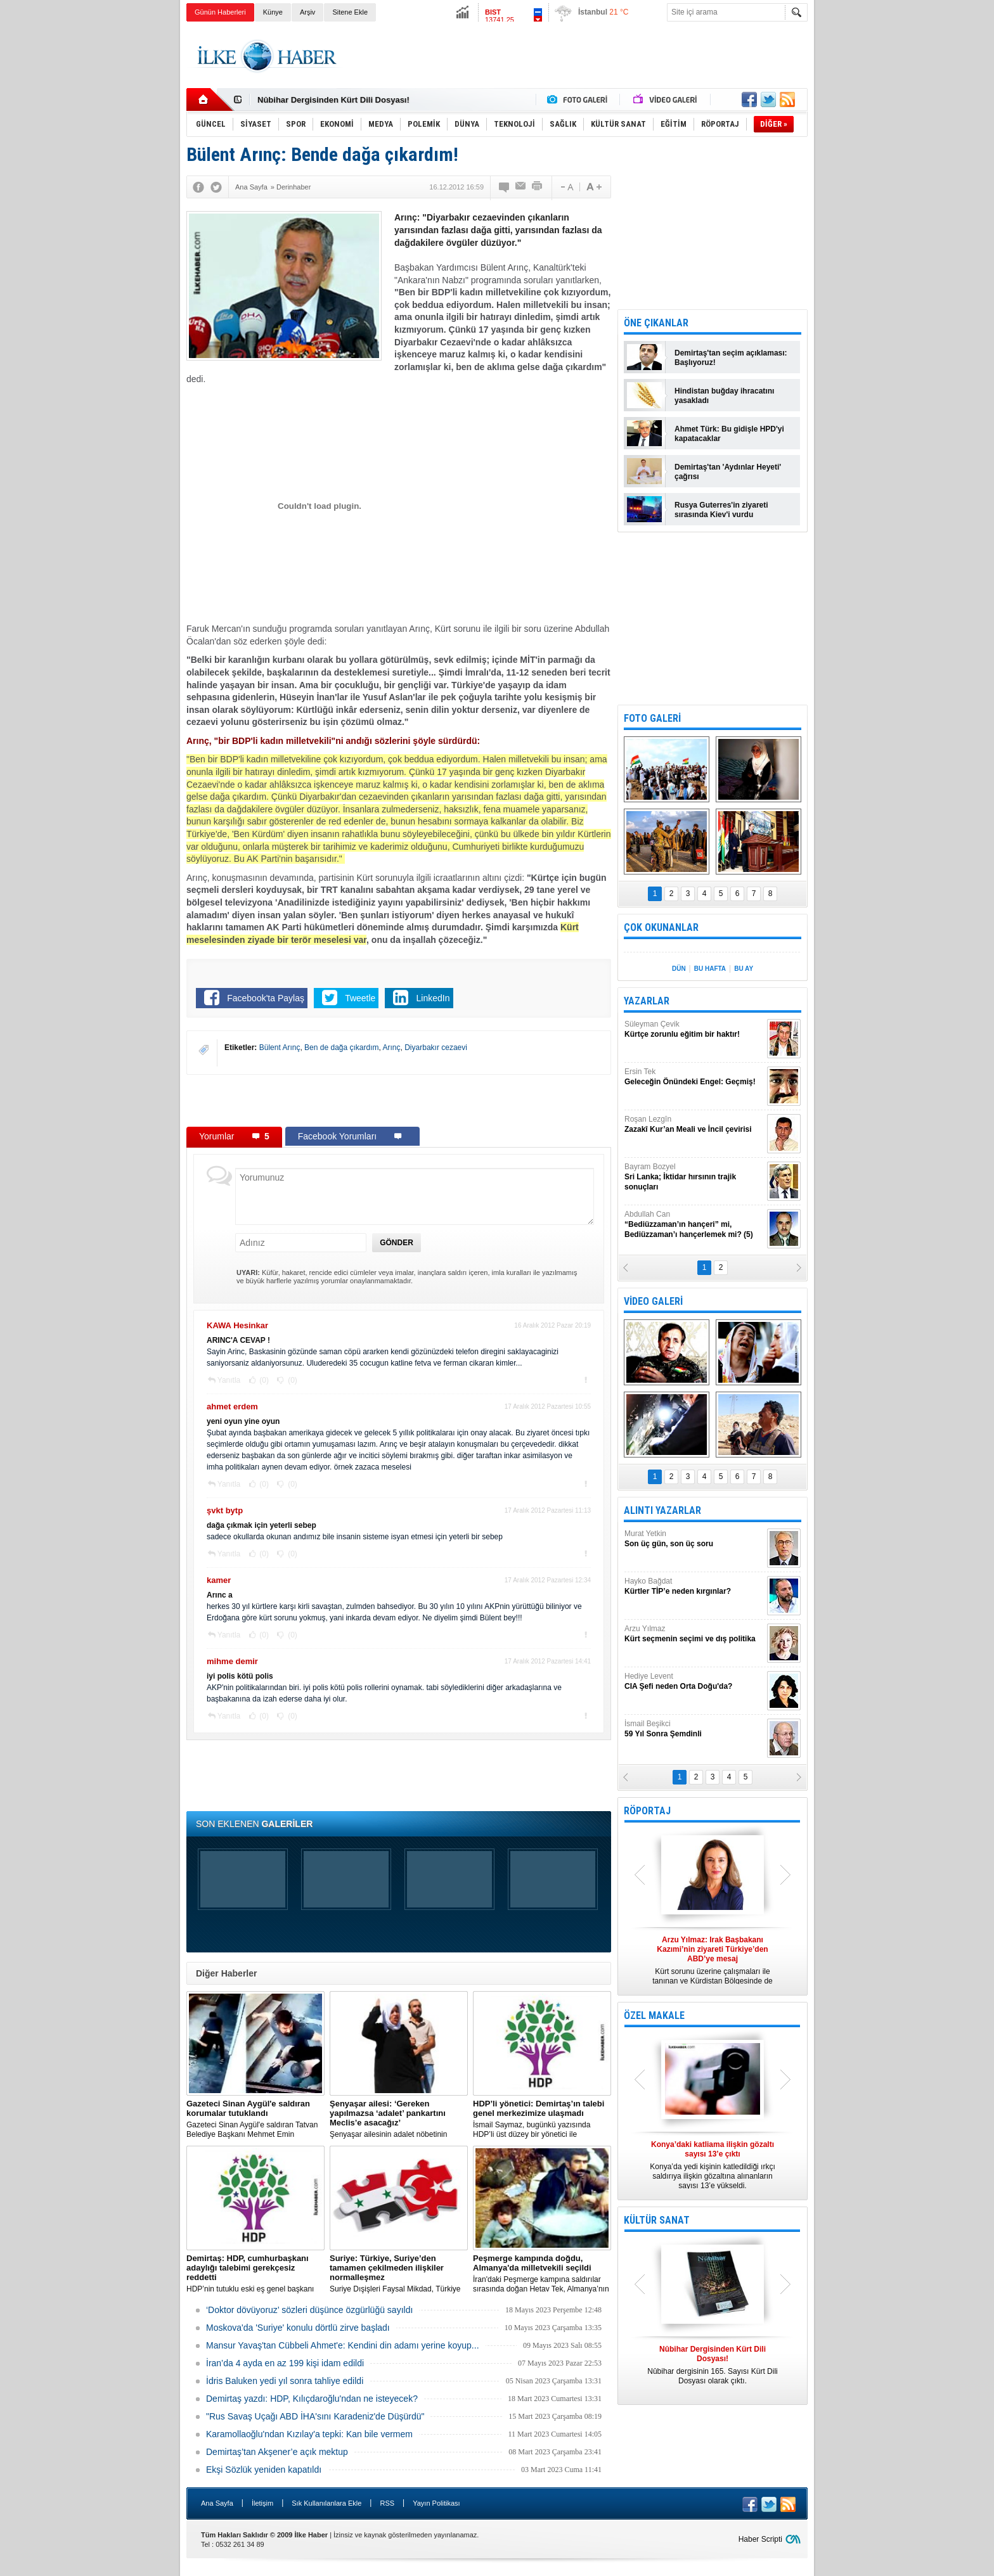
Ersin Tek (694, 1077)
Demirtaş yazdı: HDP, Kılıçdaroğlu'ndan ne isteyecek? (312, 2398)
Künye (273, 12)
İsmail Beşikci (694, 1729)
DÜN (679, 968)
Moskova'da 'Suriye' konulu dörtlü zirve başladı (298, 2328)
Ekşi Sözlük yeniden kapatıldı (263, 2469)
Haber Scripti (760, 2539)
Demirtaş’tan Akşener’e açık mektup (277, 2452)
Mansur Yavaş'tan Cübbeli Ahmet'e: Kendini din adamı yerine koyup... (342, 2345)
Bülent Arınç (279, 1047)
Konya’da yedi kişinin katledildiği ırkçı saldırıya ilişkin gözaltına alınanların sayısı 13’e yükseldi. (712, 2165)
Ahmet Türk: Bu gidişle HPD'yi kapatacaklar (729, 434)
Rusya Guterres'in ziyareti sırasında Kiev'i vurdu (721, 510)
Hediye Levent (694, 1681)
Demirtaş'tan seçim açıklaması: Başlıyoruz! (730, 358)
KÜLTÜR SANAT (657, 2220)
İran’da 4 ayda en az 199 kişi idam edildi (285, 2363)
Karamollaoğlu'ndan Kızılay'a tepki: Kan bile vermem (309, 2434)
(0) (263, 1380)
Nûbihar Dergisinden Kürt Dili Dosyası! (333, 100)
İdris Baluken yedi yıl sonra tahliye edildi (284, 2381)
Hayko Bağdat (694, 1586)
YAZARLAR (646, 1001)
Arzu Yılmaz (694, 1634)
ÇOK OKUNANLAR (661, 927)
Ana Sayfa (217, 2503)
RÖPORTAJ (647, 1811)
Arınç (392, 1047)
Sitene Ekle (350, 12)
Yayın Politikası (436, 2503)
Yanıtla (228, 1380)
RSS (387, 2503)
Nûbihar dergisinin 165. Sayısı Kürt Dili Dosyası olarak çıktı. (712, 2365)
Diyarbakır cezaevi (435, 1047)
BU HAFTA (710, 968)
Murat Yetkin (694, 1539)
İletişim (262, 2503)
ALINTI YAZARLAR (662, 1510)
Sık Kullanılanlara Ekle (326, 2503)
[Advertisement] (871, 222)
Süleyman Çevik (694, 1029)
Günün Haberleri (220, 12)
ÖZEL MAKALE (654, 2015)
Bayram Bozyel (694, 1177)
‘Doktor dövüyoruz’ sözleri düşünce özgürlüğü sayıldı (309, 2310)
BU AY (743, 968)
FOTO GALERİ (652, 718)
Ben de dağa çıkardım (341, 1047)
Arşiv (307, 12)
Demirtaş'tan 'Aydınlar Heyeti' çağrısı (727, 472)
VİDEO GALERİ (653, 1301)
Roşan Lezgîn (694, 1124)
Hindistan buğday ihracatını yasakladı (724, 396)
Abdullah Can (694, 1225)
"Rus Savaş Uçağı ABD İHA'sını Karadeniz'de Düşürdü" (315, 2416)
